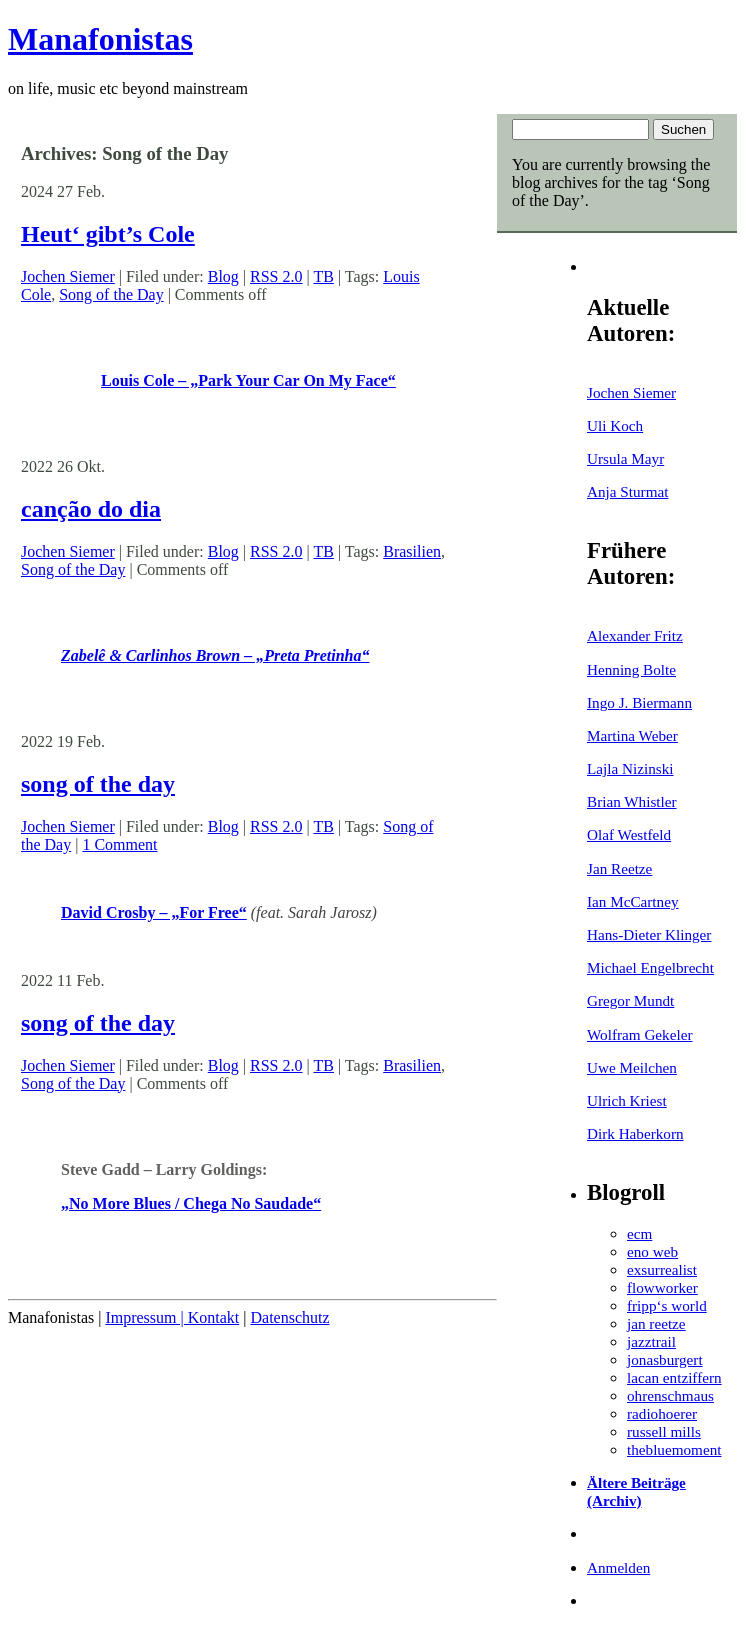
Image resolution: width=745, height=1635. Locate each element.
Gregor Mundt (630, 1000)
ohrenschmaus (670, 1395)
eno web (652, 1251)
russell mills (664, 1431)
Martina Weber (632, 735)
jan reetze (656, 1323)
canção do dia (91, 509)
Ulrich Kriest (627, 1100)
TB (323, 276)
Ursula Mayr (625, 458)
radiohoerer (662, 1413)
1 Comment (119, 844)
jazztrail (651, 1341)
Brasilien (412, 551)
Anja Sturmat (627, 491)
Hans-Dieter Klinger (649, 934)
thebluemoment (674, 1449)
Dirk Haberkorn (635, 1133)
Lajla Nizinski (630, 768)
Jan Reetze (619, 868)
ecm (639, 1233)
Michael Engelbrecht (650, 967)
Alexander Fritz (635, 635)
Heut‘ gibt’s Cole (108, 234)
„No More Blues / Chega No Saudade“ (191, 1203)
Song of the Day (111, 294)
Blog (223, 276)
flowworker (662, 1287)
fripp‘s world (667, 1305)
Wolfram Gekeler (639, 1034)
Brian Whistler (632, 801)
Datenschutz (289, 1317)
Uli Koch (615, 425)
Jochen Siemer (631, 392)
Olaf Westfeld (629, 834)
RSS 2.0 (276, 276)
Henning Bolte (631, 669)
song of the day (98, 784)
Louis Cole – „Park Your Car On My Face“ (248, 380)
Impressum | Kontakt (172, 1317)
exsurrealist (662, 1269)
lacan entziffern (674, 1377)
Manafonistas (100, 39)
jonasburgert (665, 1359)
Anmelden (618, 1567)
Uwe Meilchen (632, 1067)
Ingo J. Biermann (639, 702)
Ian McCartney (633, 901)
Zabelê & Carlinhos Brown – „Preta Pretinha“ (215, 655)
